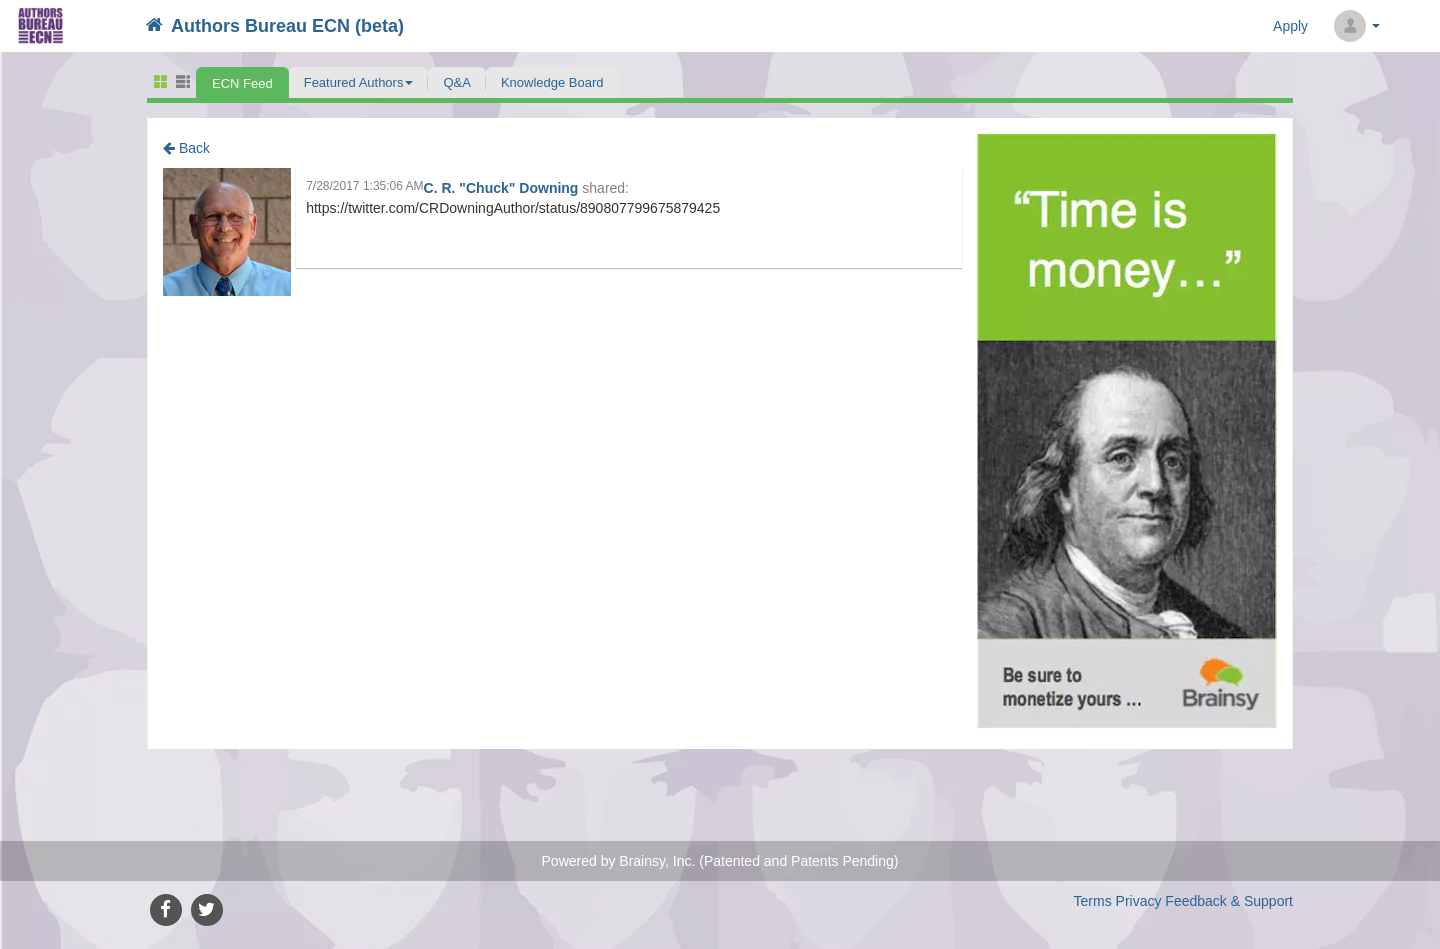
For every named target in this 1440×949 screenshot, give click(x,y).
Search (1414, 26)
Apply (1290, 26)
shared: (605, 188)
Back (186, 148)
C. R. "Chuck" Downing (503, 188)
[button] (359, 82)
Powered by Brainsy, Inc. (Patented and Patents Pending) (720, 861)
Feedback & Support (1229, 901)
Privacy (1139, 901)
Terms (1093, 901)
